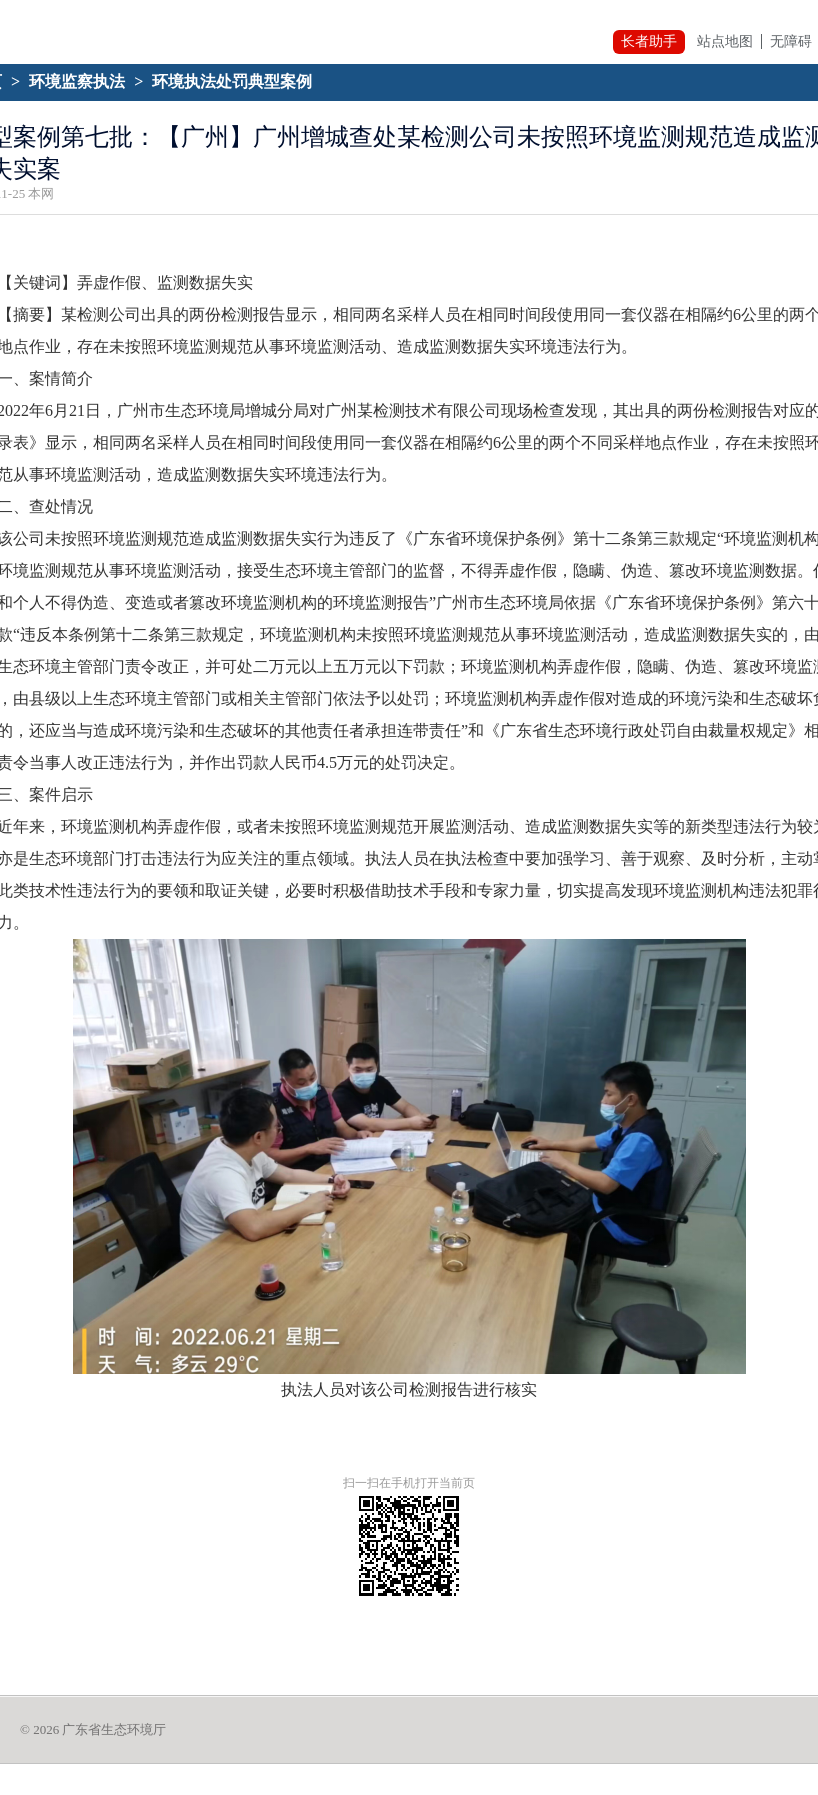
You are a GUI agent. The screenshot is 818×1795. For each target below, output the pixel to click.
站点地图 (725, 41)
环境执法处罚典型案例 (232, 81)
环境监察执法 (77, 81)
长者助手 (649, 41)
